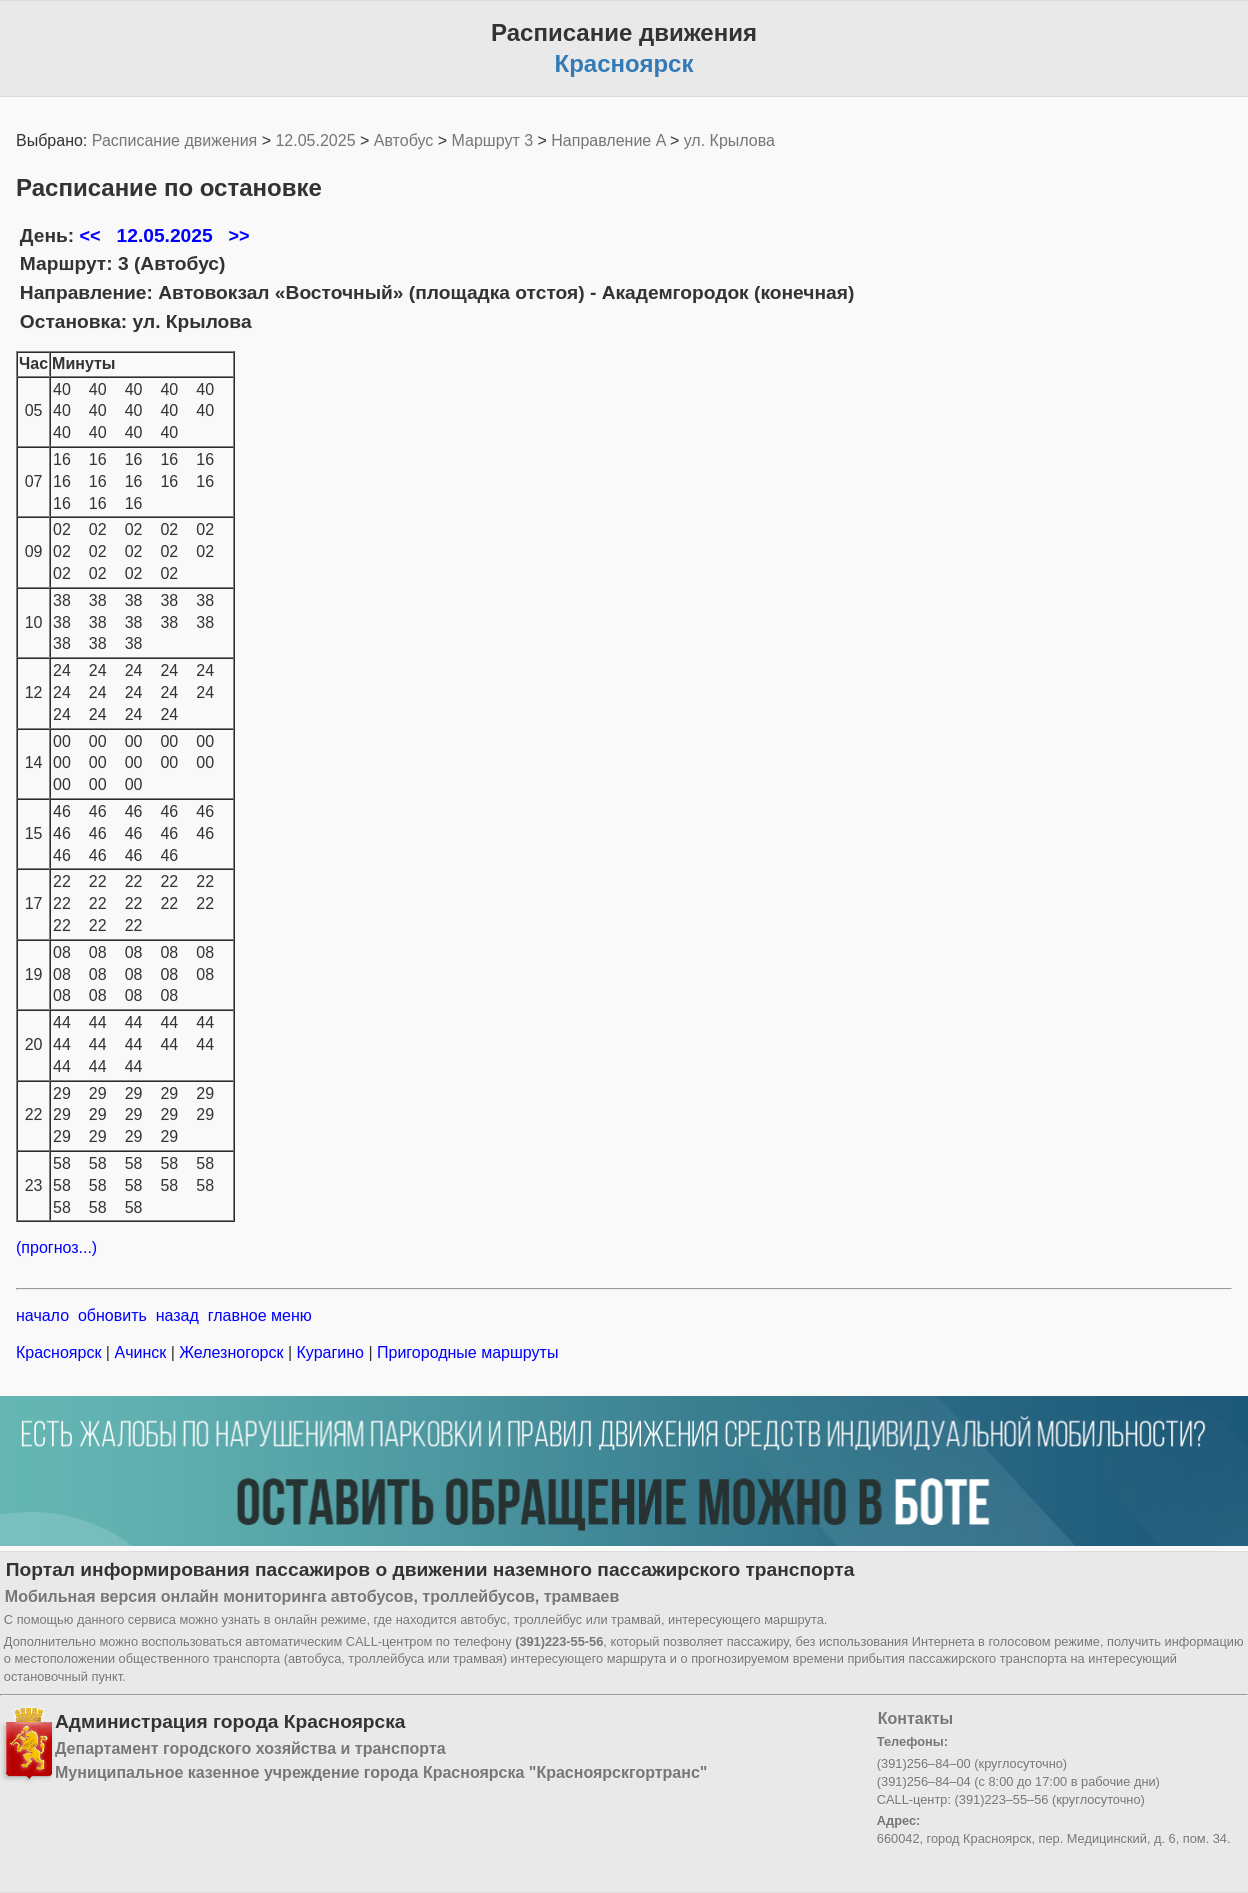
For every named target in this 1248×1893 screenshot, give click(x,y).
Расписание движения (174, 140)
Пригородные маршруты (466, 1352)
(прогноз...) (56, 1247)
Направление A (608, 140)
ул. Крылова (729, 140)
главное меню (260, 1315)
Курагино (330, 1352)
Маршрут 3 (493, 140)
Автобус (404, 140)
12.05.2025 (315, 140)
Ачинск (140, 1352)
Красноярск (61, 1352)
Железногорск (231, 1352)
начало (42, 1315)
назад (177, 1315)
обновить (112, 1315)
